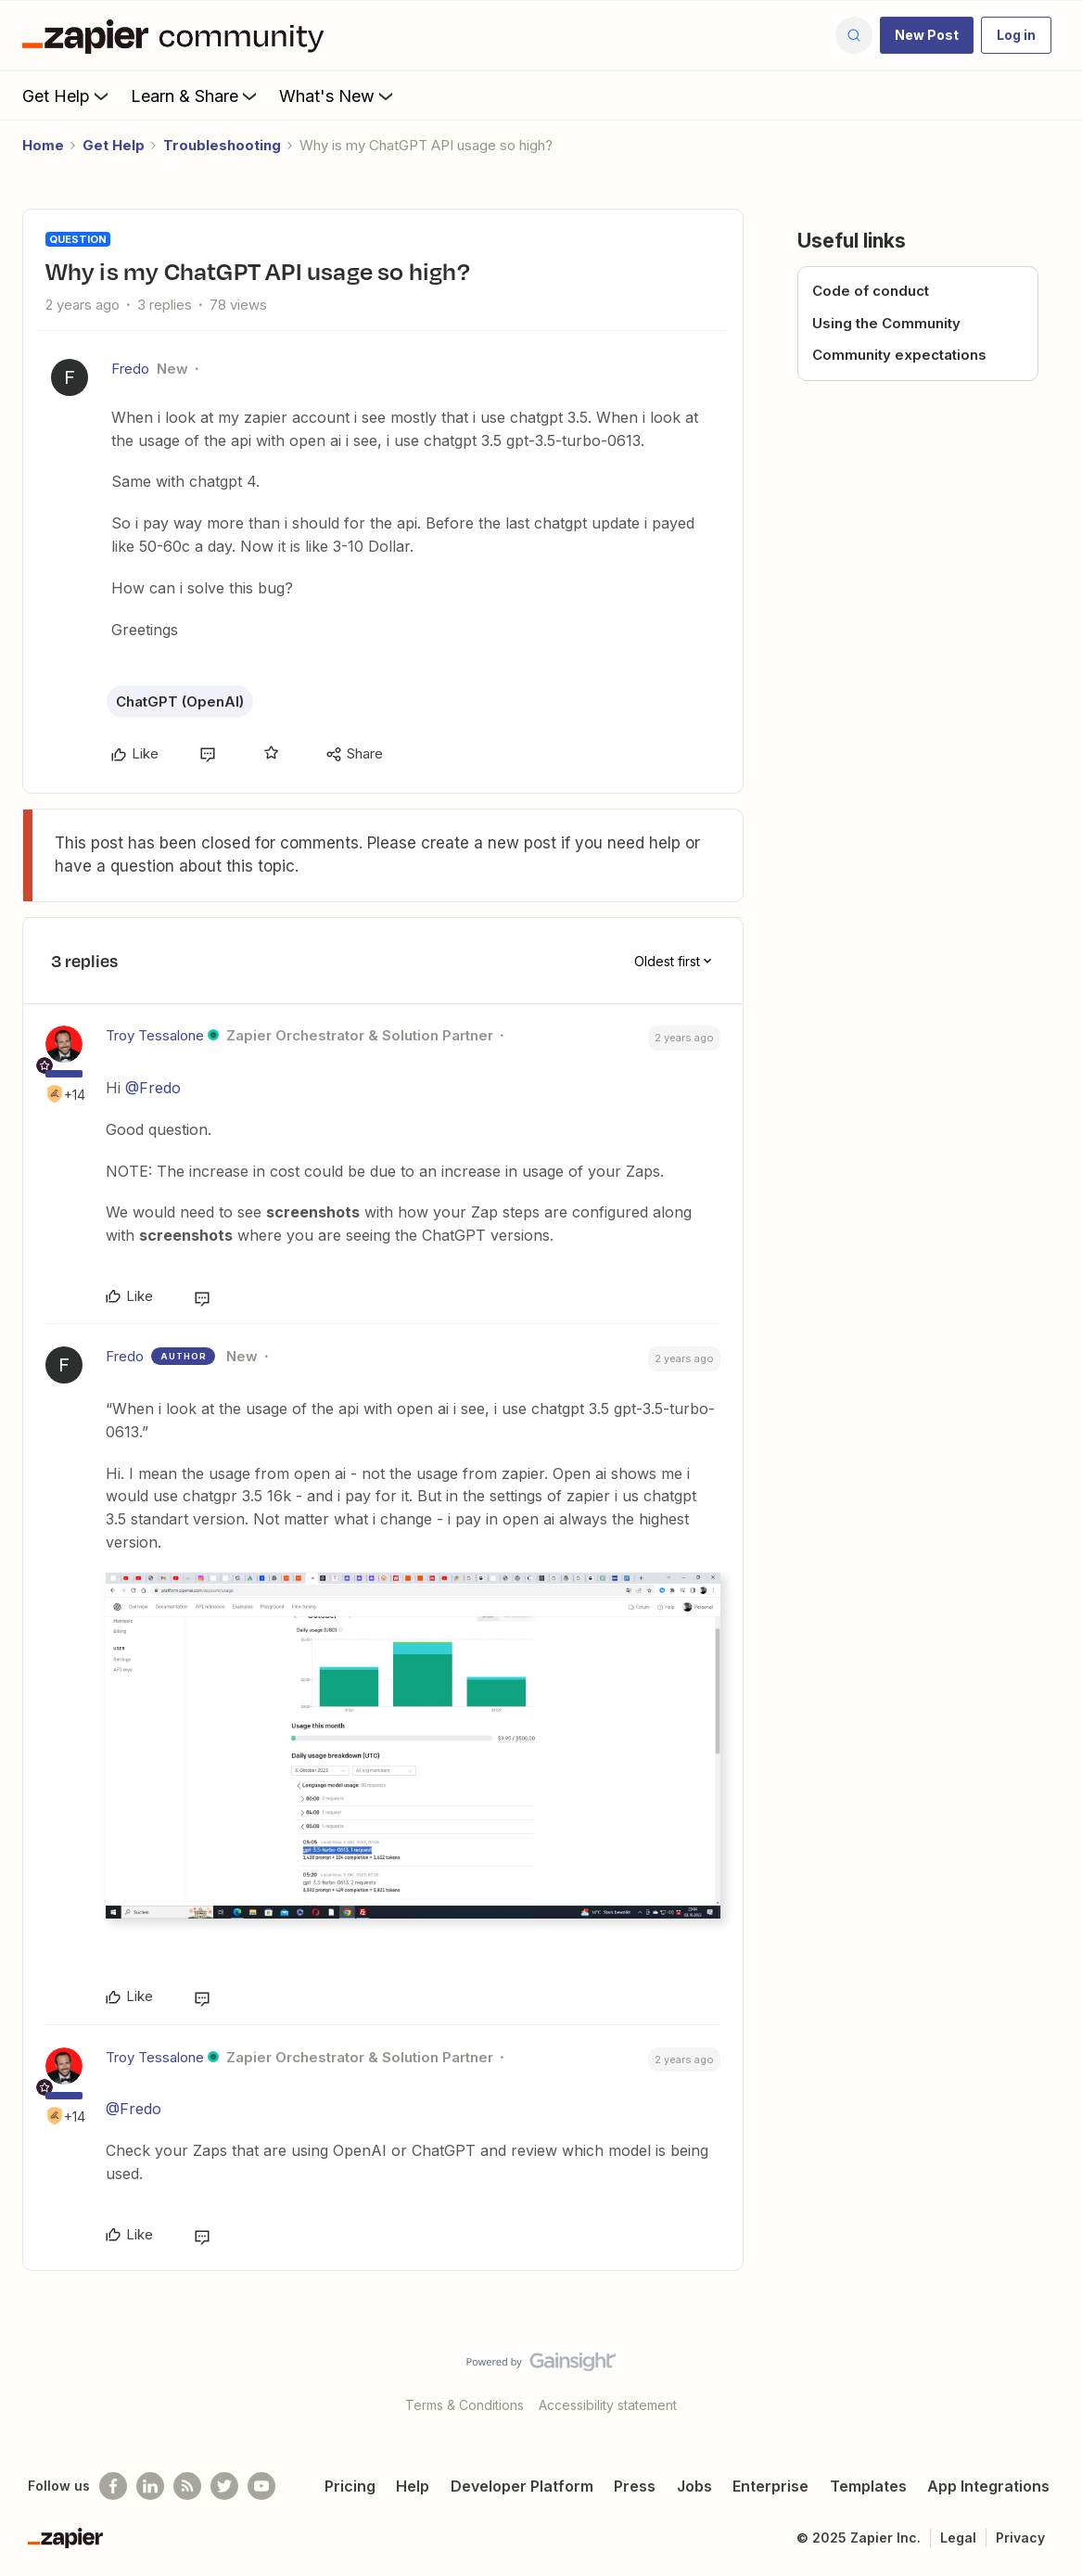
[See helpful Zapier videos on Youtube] (261, 2486)
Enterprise (770, 2486)
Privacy (1020, 2537)
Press (635, 2486)
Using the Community (886, 323)
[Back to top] (1044, 2377)
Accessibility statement (608, 2405)
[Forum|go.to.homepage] (178, 35)
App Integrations (988, 2486)
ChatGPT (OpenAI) (180, 701)
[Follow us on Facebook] (113, 2486)
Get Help (67, 95)
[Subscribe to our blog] (187, 2486)
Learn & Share (196, 95)
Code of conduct (870, 291)
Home (43, 145)
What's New (338, 95)
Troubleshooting (222, 145)
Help (412, 2486)
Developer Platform (522, 2486)
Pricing (350, 2486)
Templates (868, 2486)
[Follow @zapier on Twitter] (224, 2486)
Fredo (130, 368)
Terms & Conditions (464, 2405)
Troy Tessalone (155, 1035)
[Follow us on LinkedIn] (150, 2486)
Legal (958, 2537)
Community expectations (899, 354)
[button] (927, 35)
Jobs (694, 2486)
